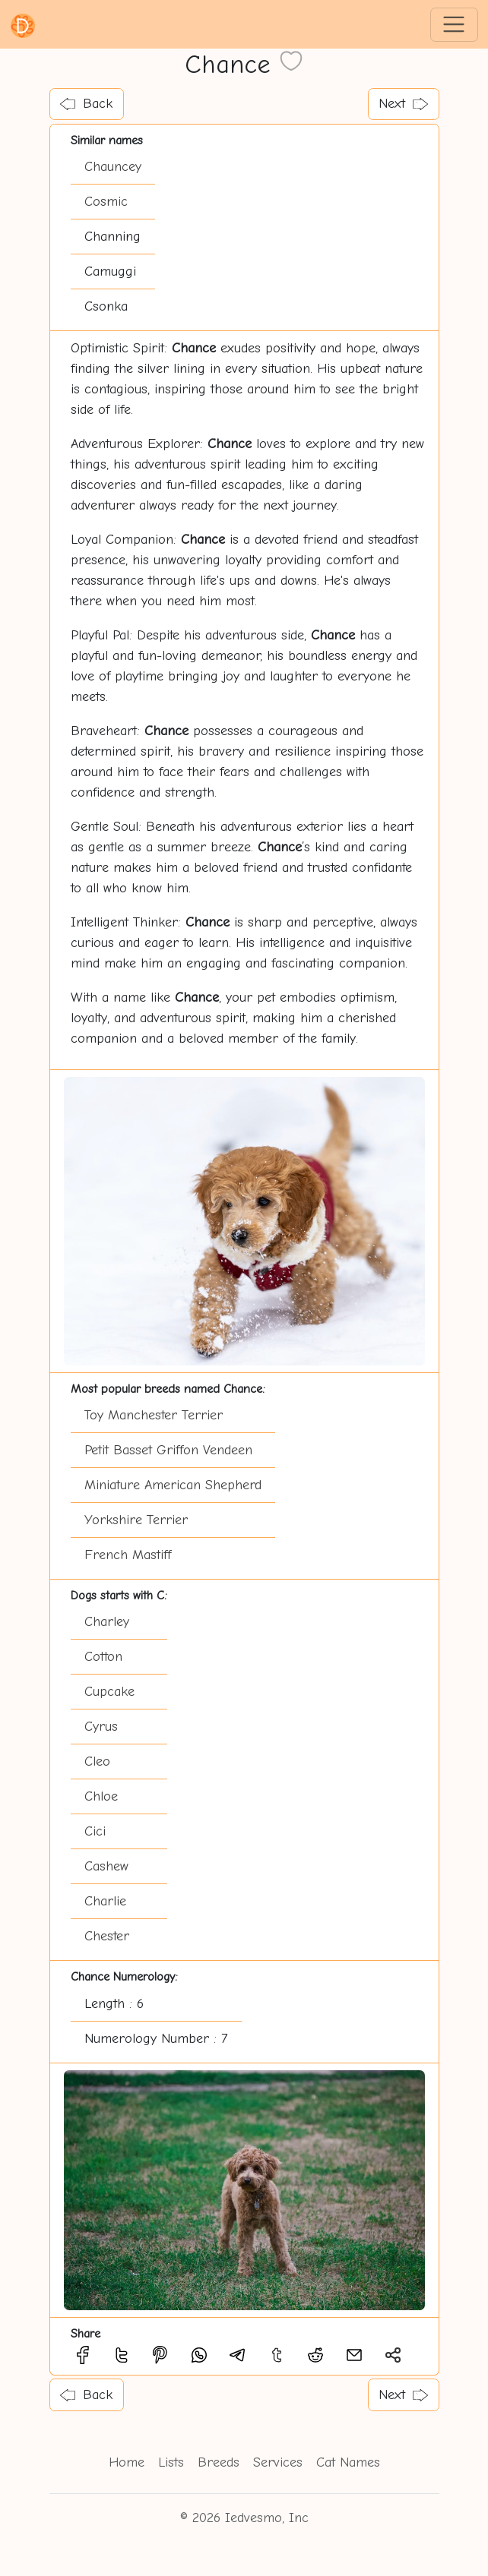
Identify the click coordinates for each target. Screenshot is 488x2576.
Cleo (97, 1761)
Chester (106, 1936)
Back (86, 104)
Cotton (103, 1657)
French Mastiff (127, 1555)
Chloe (101, 1796)
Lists (171, 2462)
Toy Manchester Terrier (153, 1415)
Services (278, 2462)
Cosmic (106, 202)
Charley (106, 1622)
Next (403, 104)
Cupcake (109, 1692)
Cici (95, 1831)
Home (126, 2462)
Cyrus (101, 1727)
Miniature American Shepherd (172, 1485)
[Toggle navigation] (454, 25)
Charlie (105, 1901)
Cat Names (348, 2462)
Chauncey (112, 167)
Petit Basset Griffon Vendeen (168, 1450)
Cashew (106, 1866)
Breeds (218, 2462)
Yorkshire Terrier (136, 1520)
